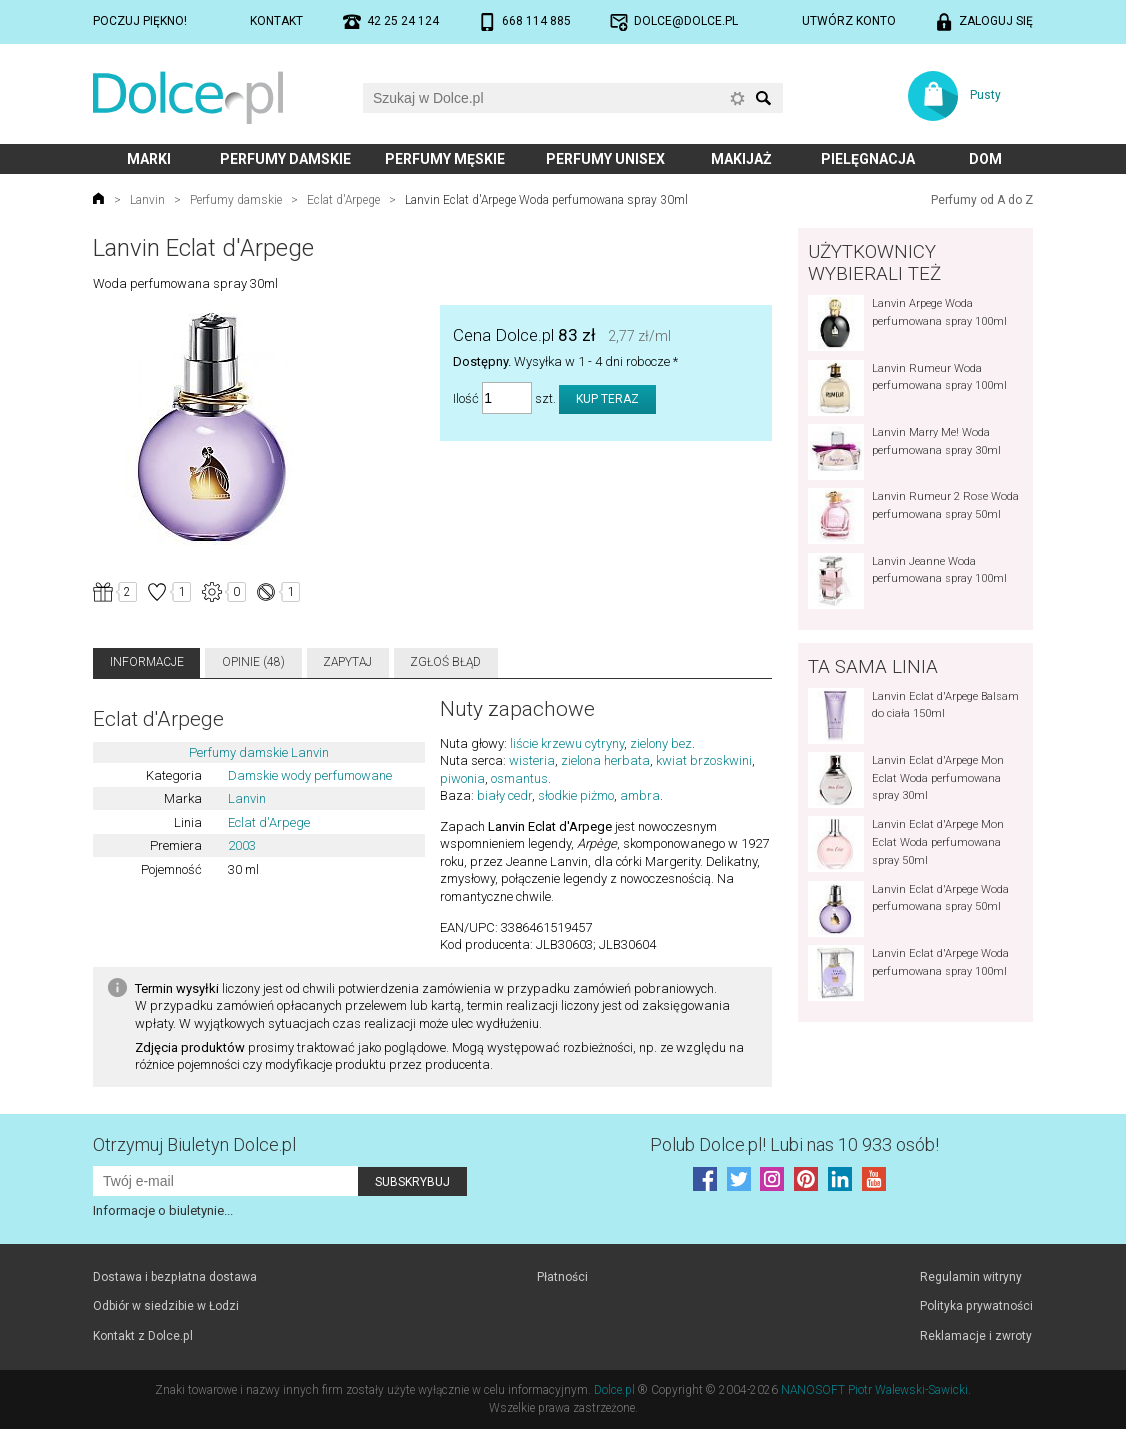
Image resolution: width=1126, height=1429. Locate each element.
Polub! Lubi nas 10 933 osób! (794, 1144)
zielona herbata (605, 760)
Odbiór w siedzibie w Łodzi (166, 1306)
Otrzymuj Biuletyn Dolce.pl (194, 1144)
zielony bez (661, 743)
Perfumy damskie (285, 159)
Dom (985, 159)
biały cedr (504, 795)
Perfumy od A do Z (982, 200)
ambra (640, 795)
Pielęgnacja (868, 159)
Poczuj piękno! (140, 21)
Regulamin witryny (971, 1277)
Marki (149, 159)
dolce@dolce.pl (686, 21)
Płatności (562, 1277)
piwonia (462, 778)
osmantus (519, 778)
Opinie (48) (253, 662)
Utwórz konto (849, 21)
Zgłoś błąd (445, 662)
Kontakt (276, 21)
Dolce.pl (614, 1390)
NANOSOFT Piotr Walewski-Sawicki (874, 1390)
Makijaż (741, 159)
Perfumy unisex (605, 159)
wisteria (532, 760)
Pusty (985, 95)
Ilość (466, 398)
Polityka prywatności (976, 1306)
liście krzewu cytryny (567, 743)
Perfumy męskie (445, 159)
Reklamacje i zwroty (976, 1336)
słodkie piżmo (576, 795)
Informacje (147, 662)
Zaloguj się (996, 21)
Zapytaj (347, 662)
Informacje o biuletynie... (163, 1210)
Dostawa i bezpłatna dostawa (175, 1277)
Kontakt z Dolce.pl (143, 1336)
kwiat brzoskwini (704, 760)
